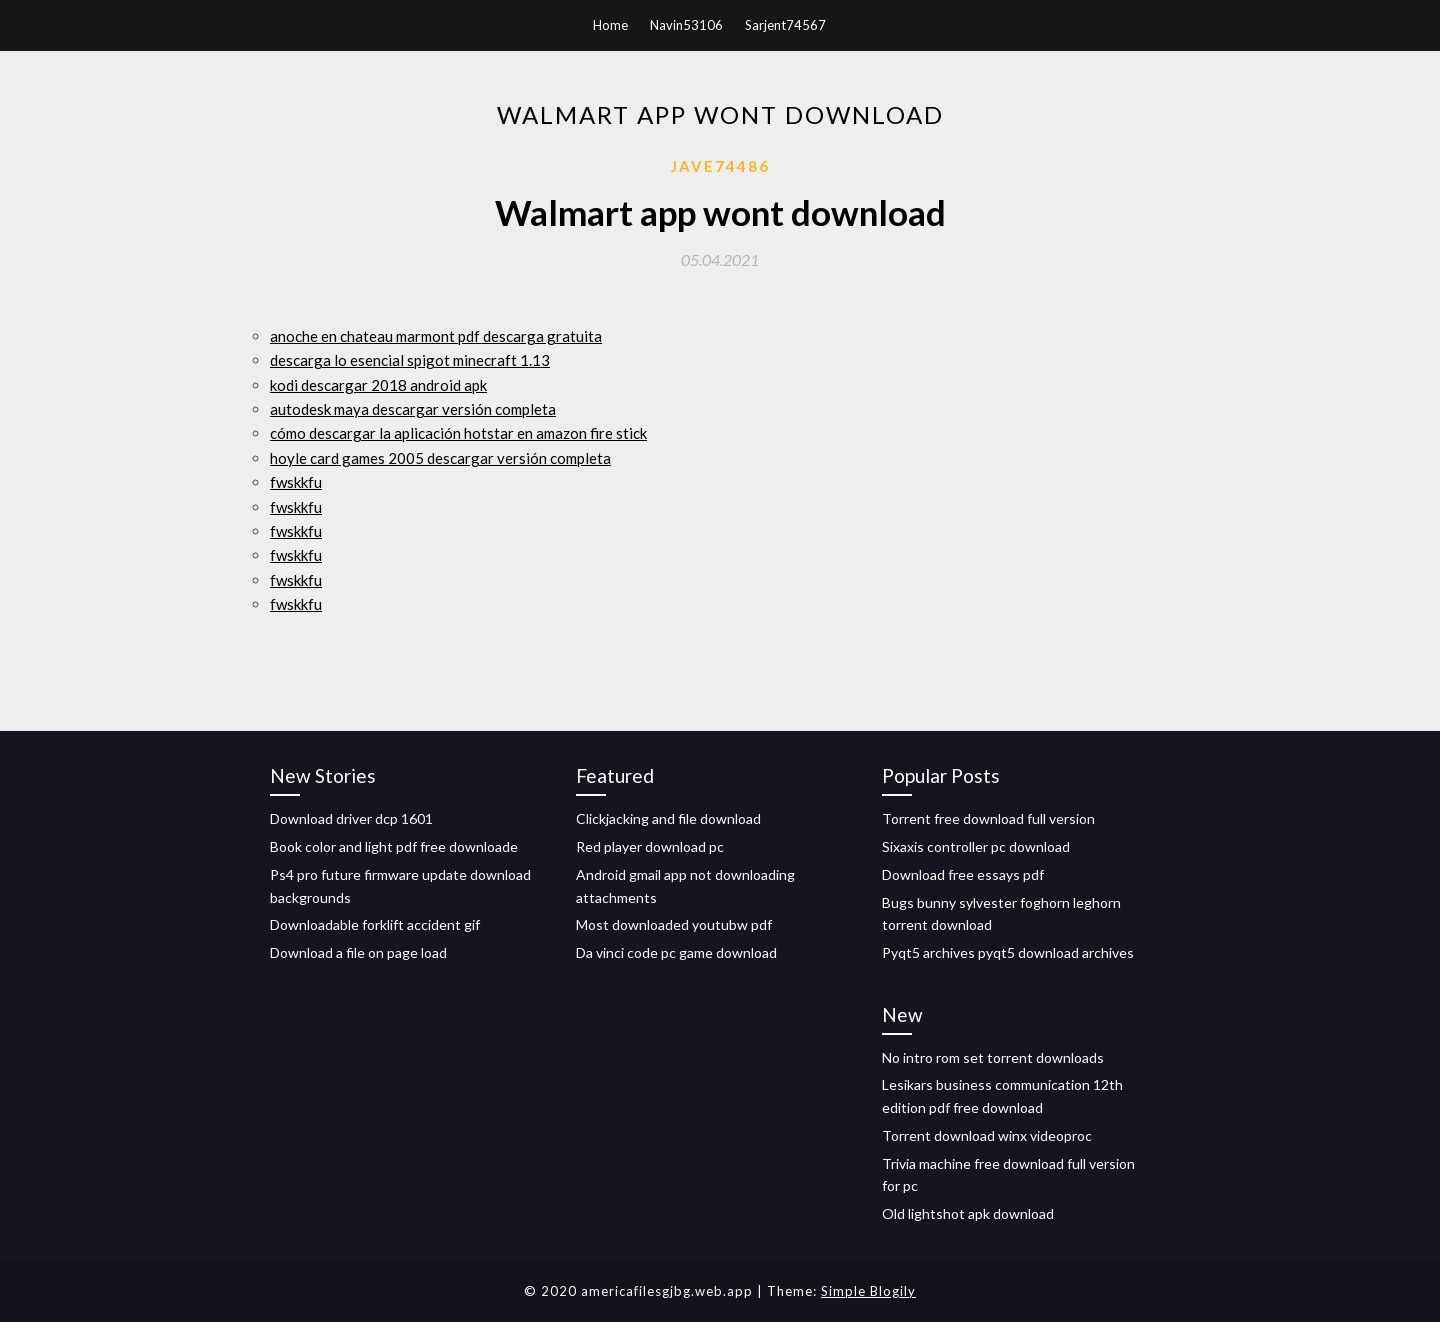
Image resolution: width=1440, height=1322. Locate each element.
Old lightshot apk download (968, 1213)
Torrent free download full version (988, 818)
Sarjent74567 (785, 25)
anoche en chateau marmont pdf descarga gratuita (436, 336)
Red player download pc (650, 846)
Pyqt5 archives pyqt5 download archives (1008, 952)
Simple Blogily (868, 1291)
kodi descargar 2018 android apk (378, 385)
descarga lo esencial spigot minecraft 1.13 (410, 360)
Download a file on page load (358, 952)
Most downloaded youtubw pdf (674, 924)
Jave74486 (720, 166)
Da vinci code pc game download (676, 952)
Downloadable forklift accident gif (375, 924)
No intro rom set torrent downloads (993, 1057)
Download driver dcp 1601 (351, 818)
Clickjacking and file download (668, 818)
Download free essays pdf (963, 874)
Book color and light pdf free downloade (394, 846)
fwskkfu (296, 482)
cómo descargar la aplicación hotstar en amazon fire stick (458, 433)
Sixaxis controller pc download (976, 846)
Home (610, 25)
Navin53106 (686, 25)
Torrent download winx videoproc (987, 1135)
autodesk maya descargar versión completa (413, 409)
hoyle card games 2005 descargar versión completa (440, 458)
